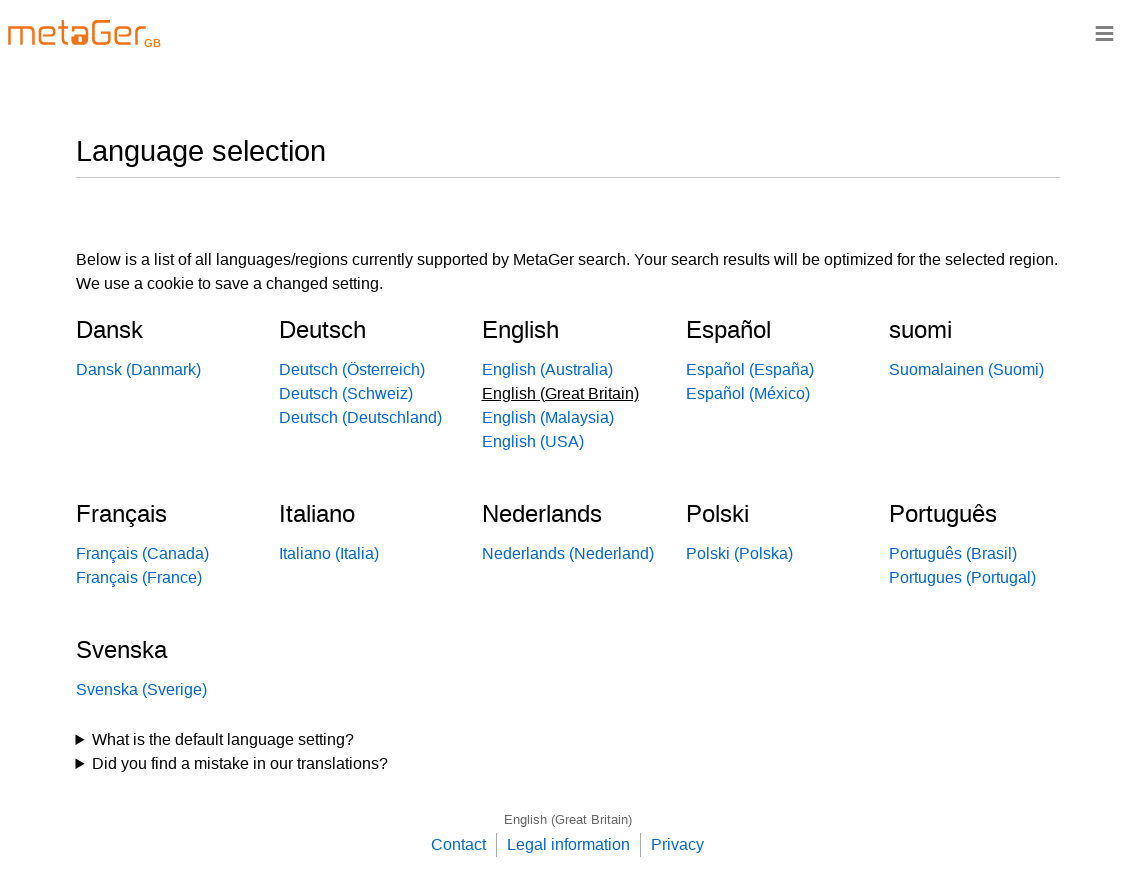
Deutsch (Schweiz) (346, 393)
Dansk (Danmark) (138, 369)
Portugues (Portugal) (962, 577)
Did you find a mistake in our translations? (240, 763)
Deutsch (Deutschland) (360, 417)
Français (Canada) (142, 553)
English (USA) (533, 441)
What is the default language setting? (223, 739)
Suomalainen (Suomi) (966, 369)
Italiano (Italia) (329, 553)
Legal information (568, 844)
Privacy (677, 844)
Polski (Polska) (739, 553)
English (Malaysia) (548, 417)
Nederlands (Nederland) (568, 553)
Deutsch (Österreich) (352, 369)
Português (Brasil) (953, 553)
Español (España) (750, 369)
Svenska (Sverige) (141, 689)
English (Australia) (547, 369)
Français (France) (139, 577)
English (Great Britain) (568, 819)
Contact (458, 844)
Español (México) (748, 393)
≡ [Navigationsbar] (1104, 32)
